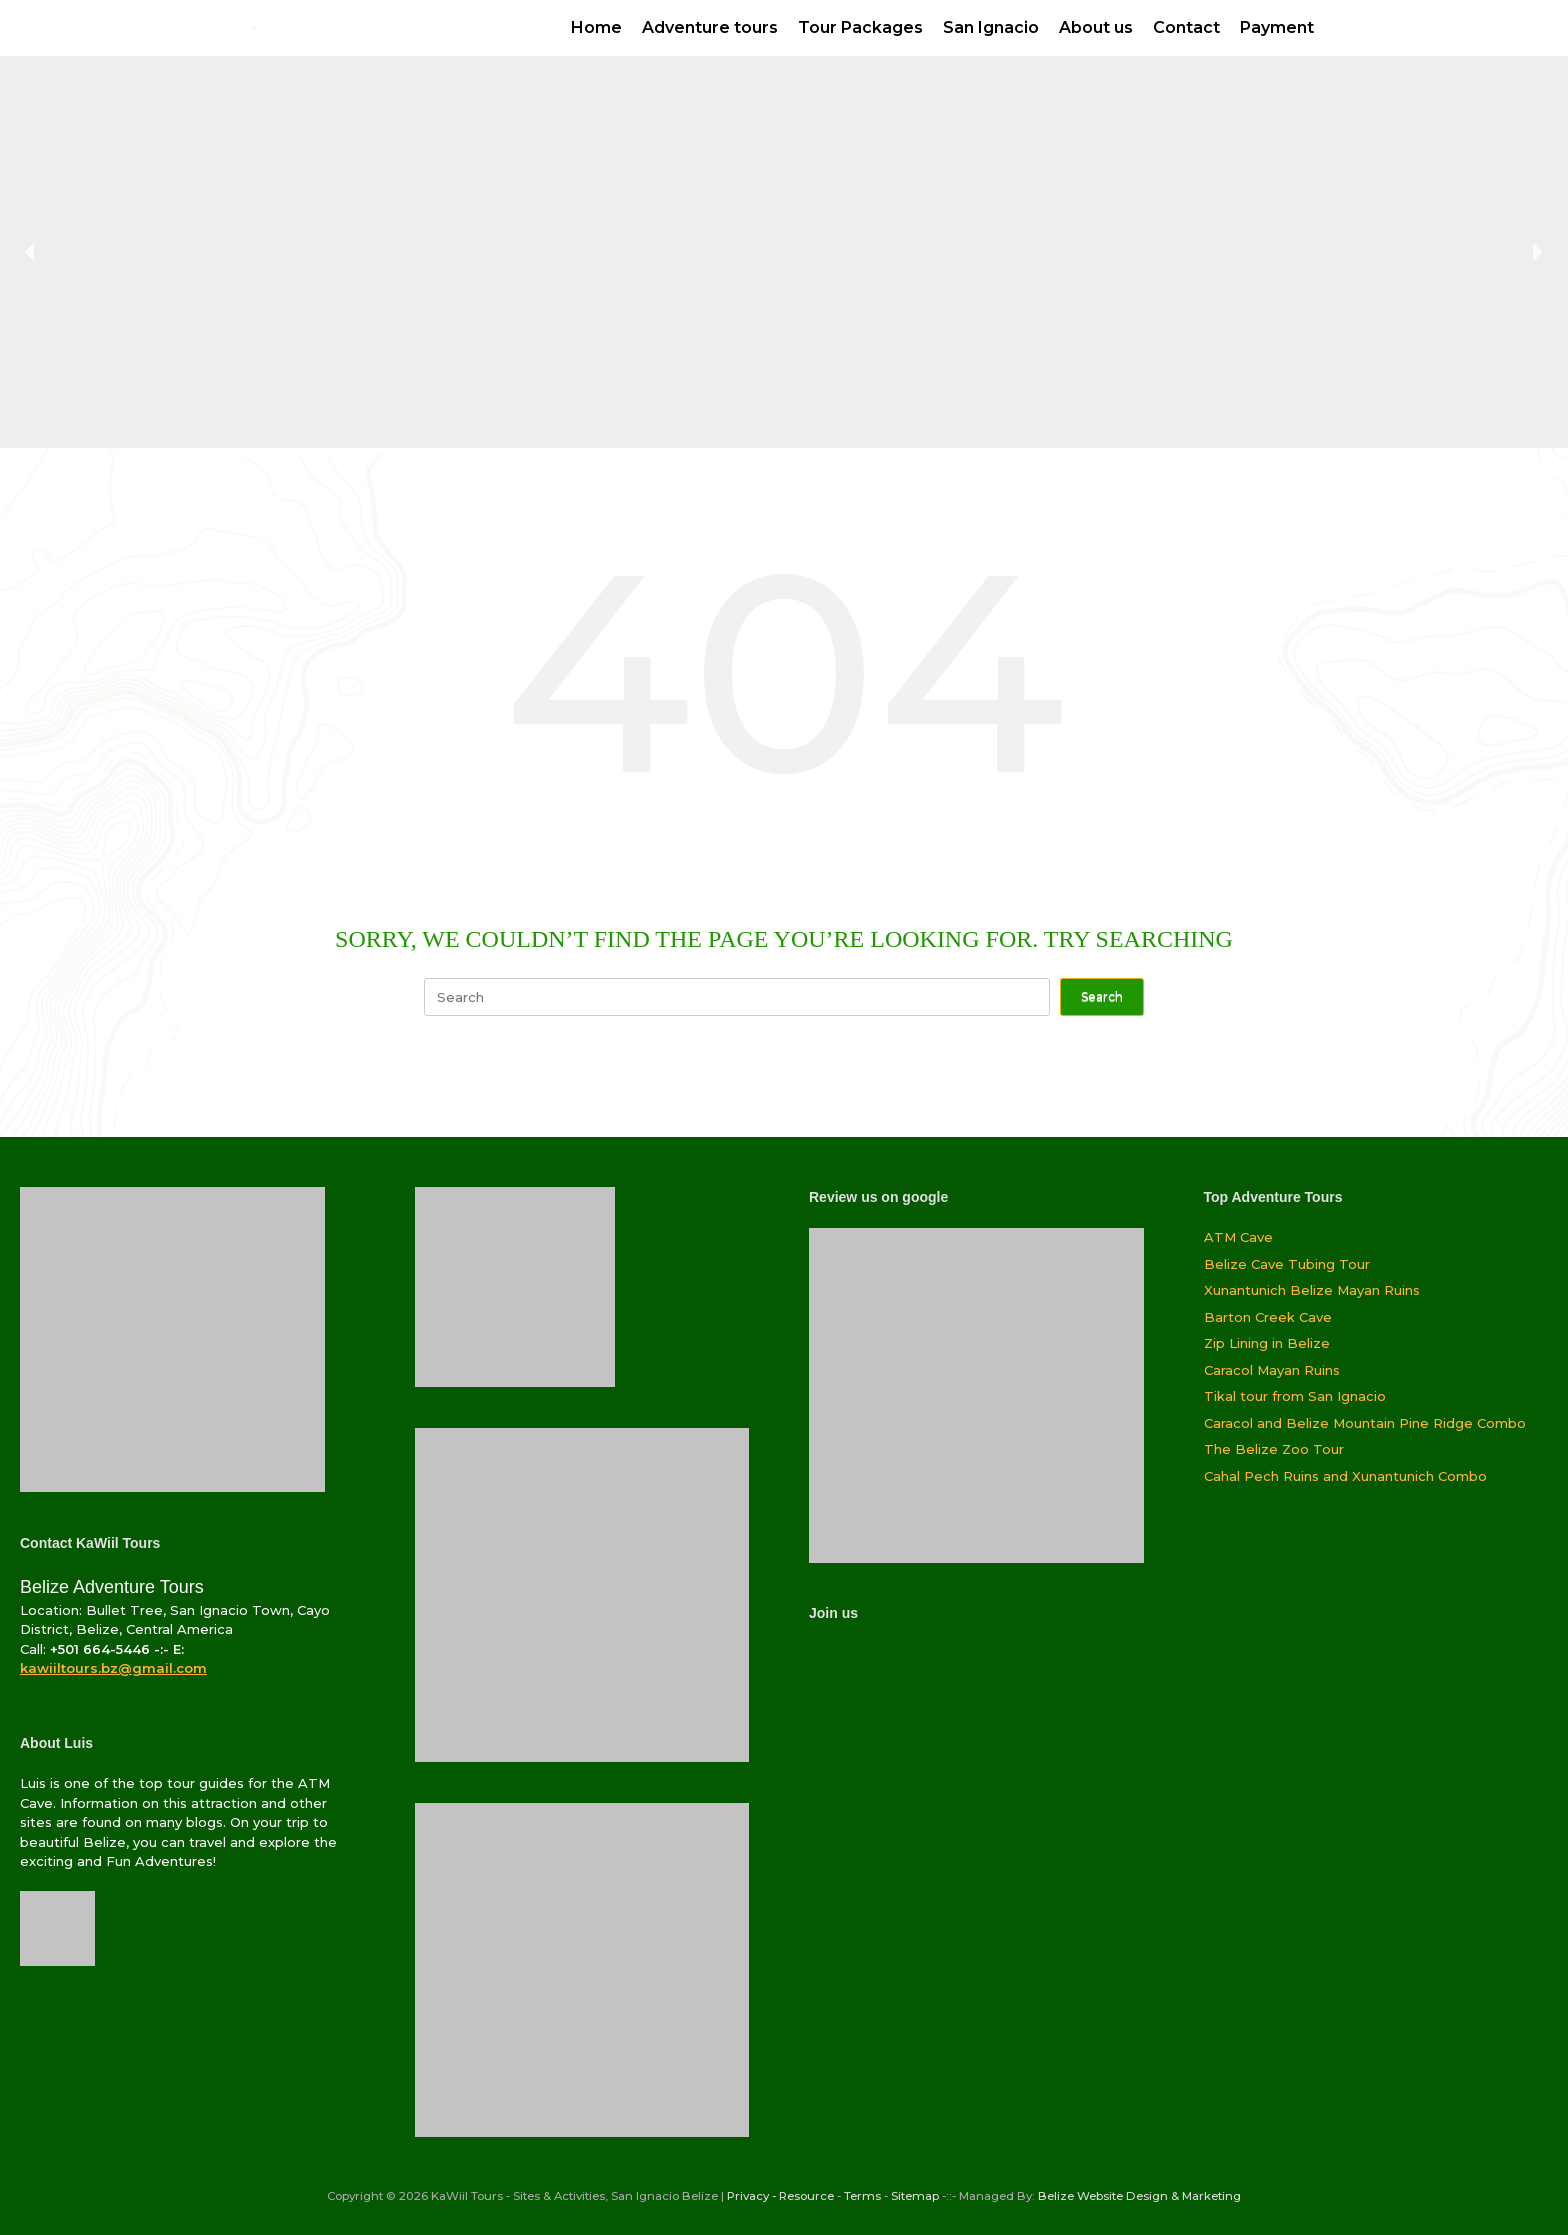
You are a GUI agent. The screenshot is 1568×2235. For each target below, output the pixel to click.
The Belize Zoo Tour (1274, 1449)
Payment (1277, 27)
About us (1096, 27)
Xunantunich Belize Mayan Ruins (1312, 1290)
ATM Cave (1238, 1237)
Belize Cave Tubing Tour (1287, 1264)
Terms (862, 2196)
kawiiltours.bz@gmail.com (113, 1668)
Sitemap (915, 2196)
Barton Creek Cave (1268, 1317)
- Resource (803, 2196)
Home (596, 27)
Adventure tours (710, 27)
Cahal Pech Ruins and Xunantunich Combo (1345, 1476)
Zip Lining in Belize (1267, 1343)
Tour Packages (860, 27)
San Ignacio (991, 27)
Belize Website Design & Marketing (1139, 2196)
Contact (1186, 27)
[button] (31, 252)
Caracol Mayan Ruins (1272, 1370)
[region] (784, 252)
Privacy (748, 2196)
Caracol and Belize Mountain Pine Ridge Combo (1365, 1423)
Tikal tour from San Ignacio (1295, 1396)
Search (1102, 996)
